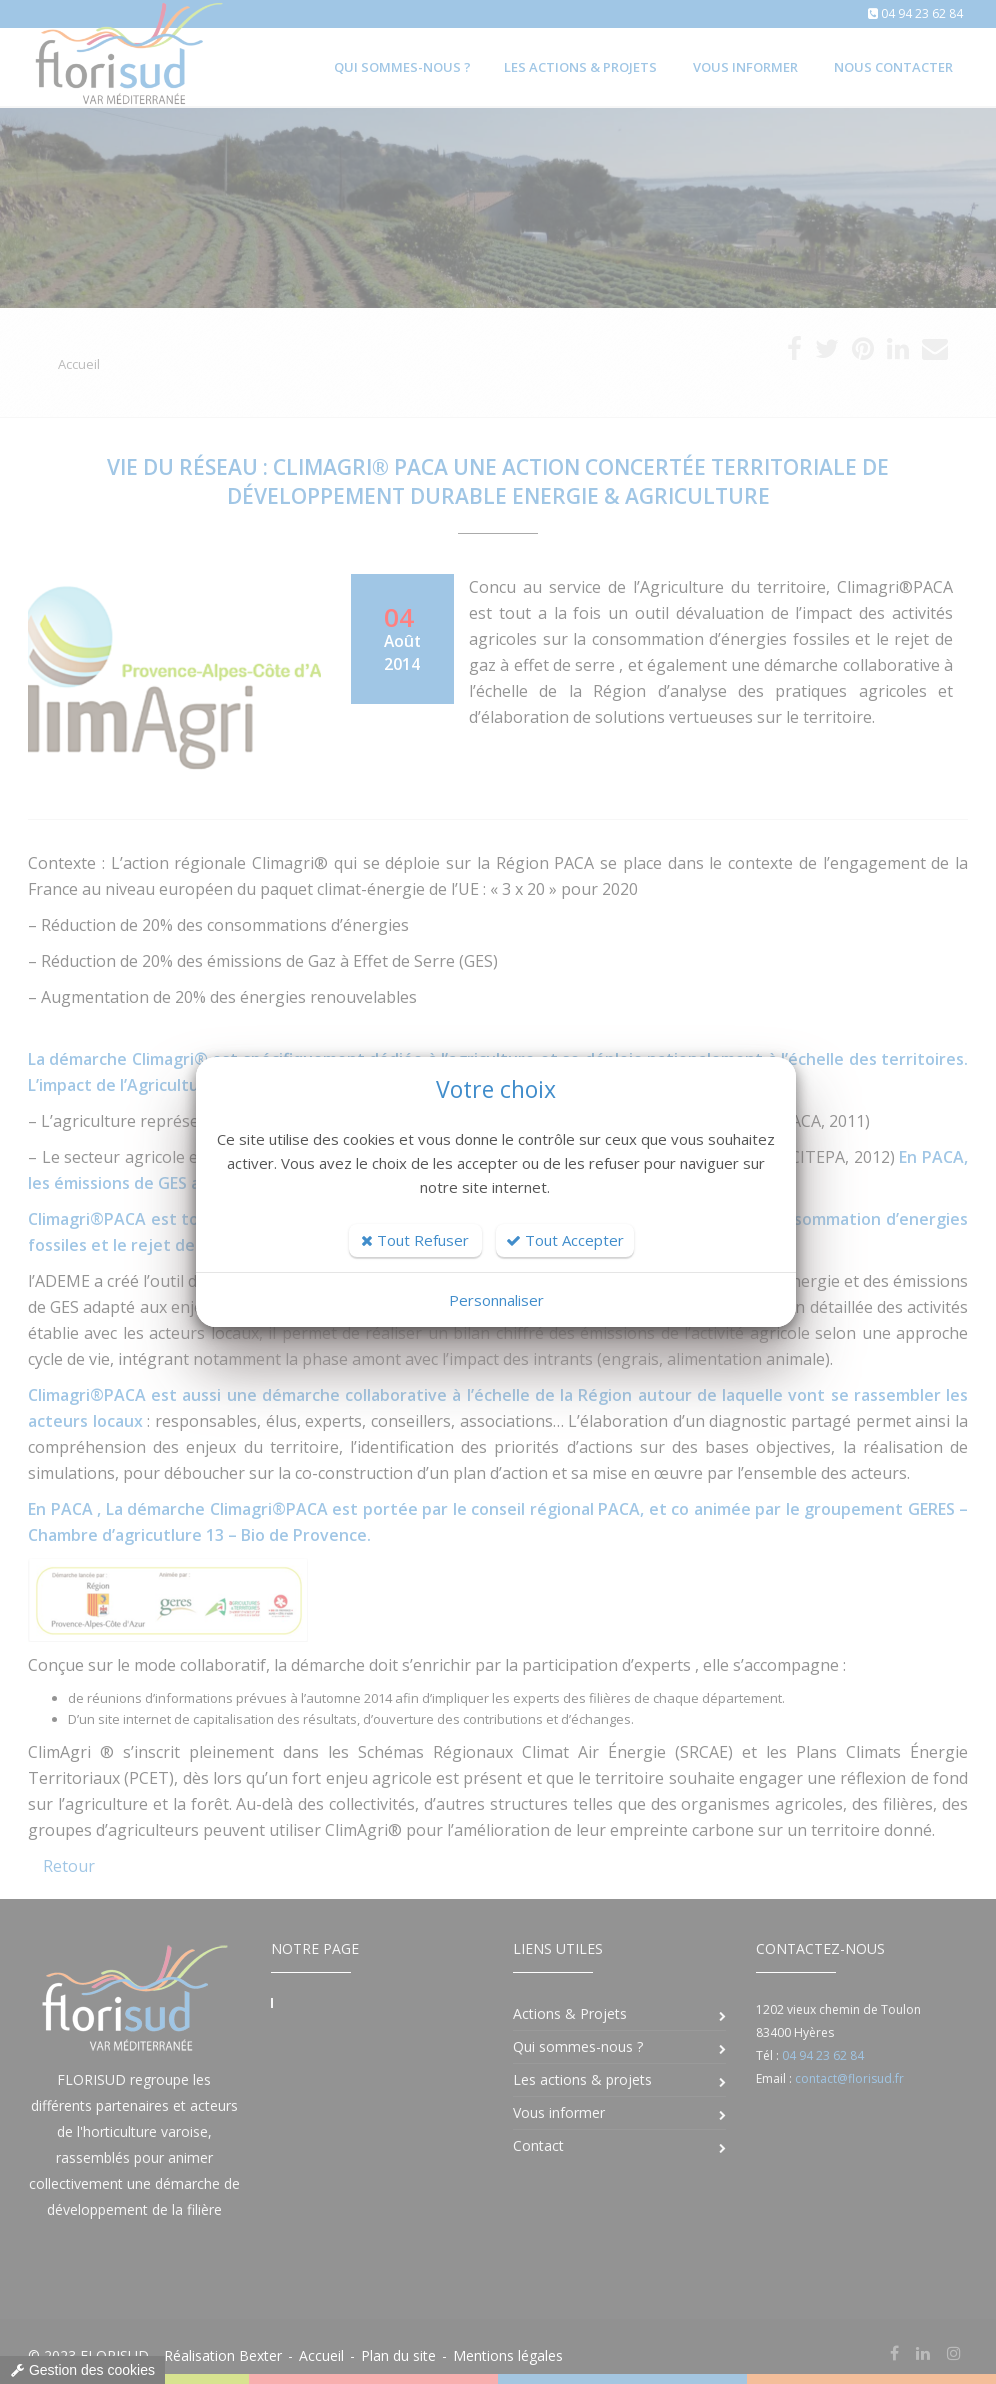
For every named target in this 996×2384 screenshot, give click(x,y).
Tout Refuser (415, 1240)
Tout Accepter (565, 1240)
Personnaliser (496, 1300)
